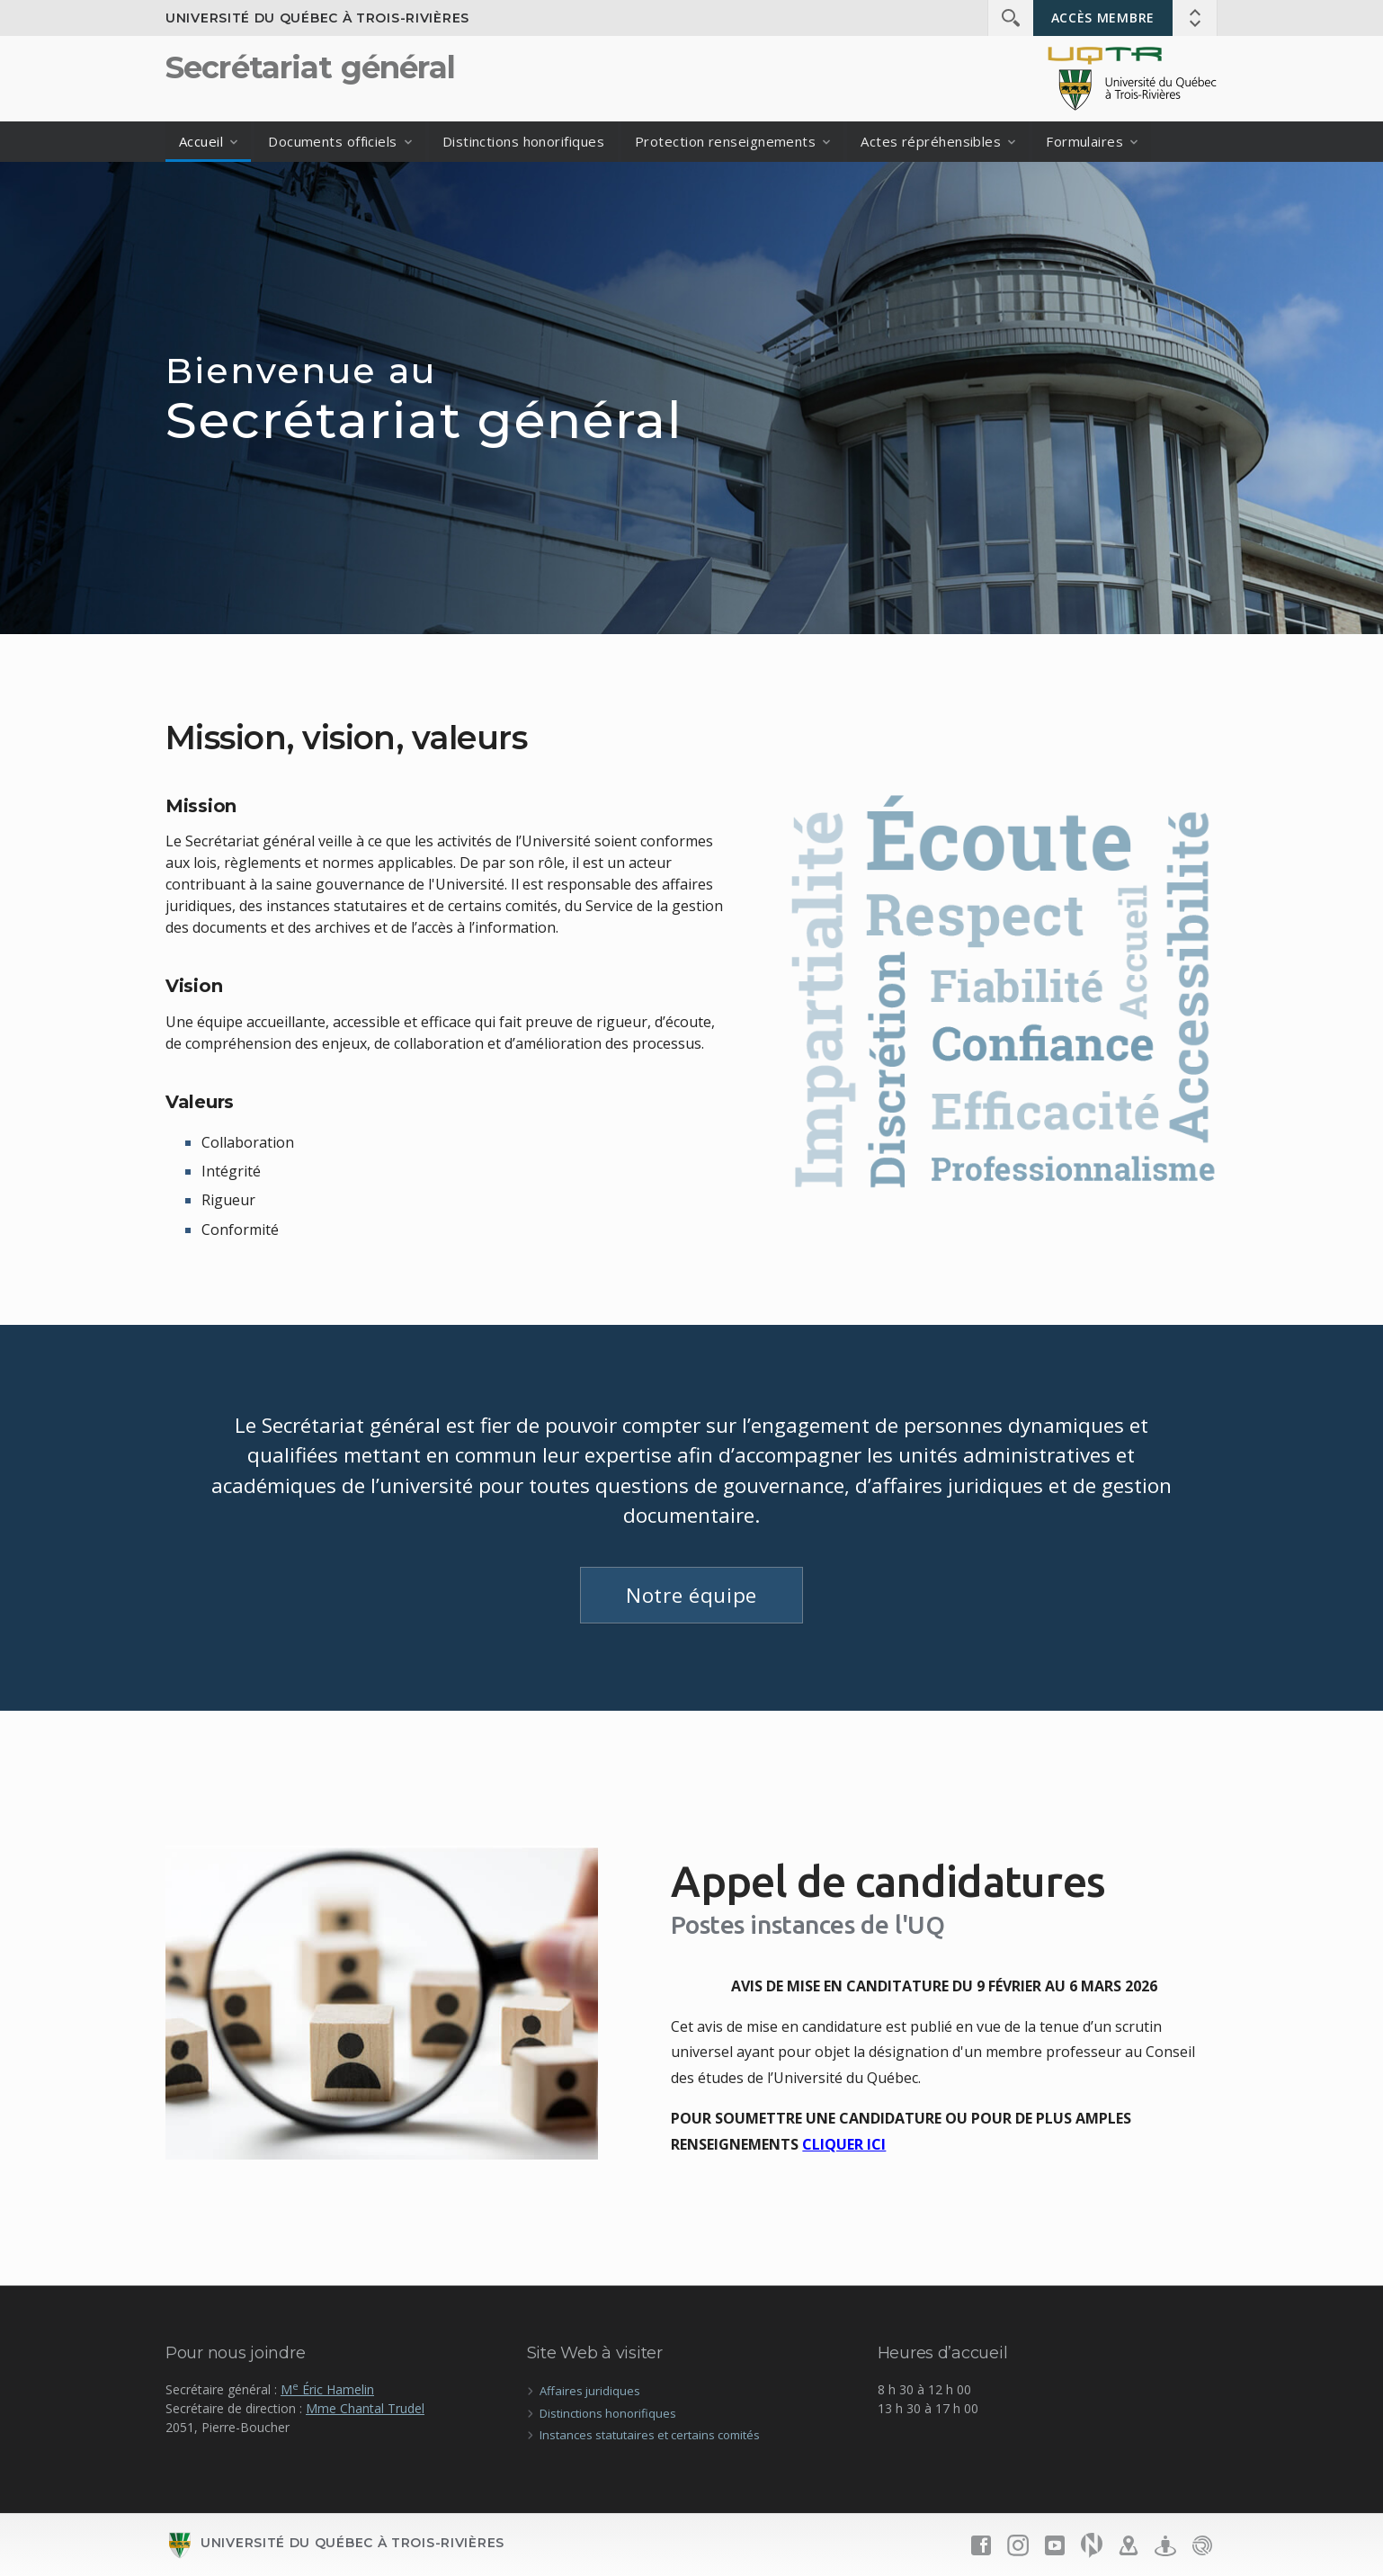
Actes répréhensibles (931, 141)
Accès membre (1103, 17)
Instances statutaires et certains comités (650, 2435)
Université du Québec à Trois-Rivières (317, 18)
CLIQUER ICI (844, 2144)
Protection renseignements (725, 141)
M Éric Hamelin (327, 2389)
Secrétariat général (310, 67)
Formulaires (1084, 141)
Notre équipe (691, 1595)
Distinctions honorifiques (523, 141)
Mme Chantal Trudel (365, 2408)
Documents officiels (332, 141)
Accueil (201, 141)
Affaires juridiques (590, 2391)
